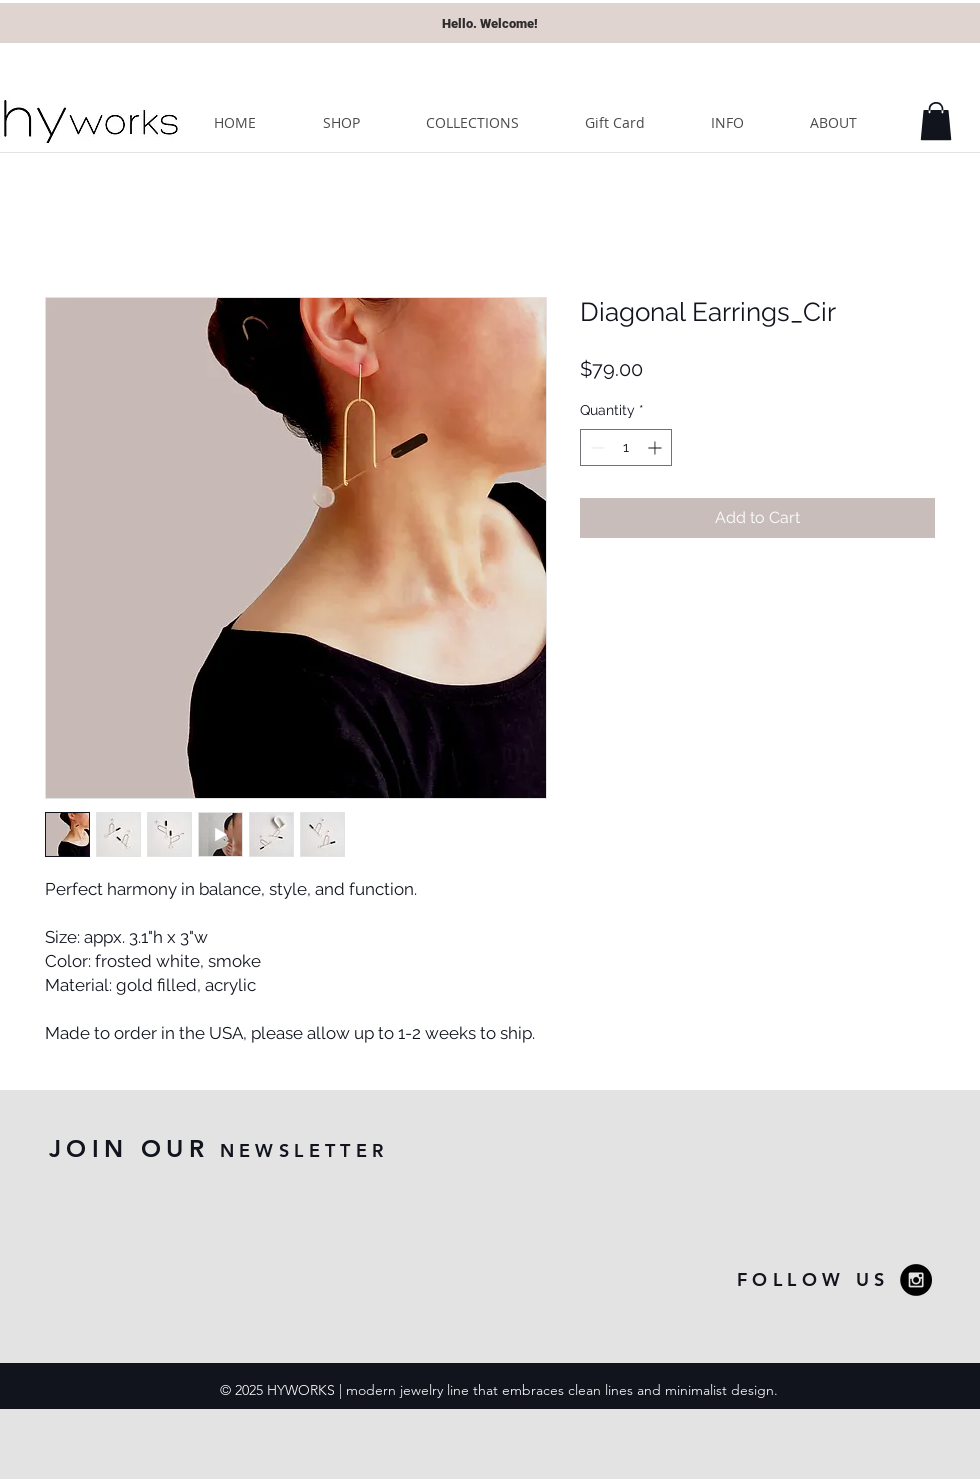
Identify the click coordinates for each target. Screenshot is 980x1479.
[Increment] (656, 447)
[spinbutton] (626, 447)
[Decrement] (595, 447)
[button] (936, 121)
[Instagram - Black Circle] (916, 1280)
